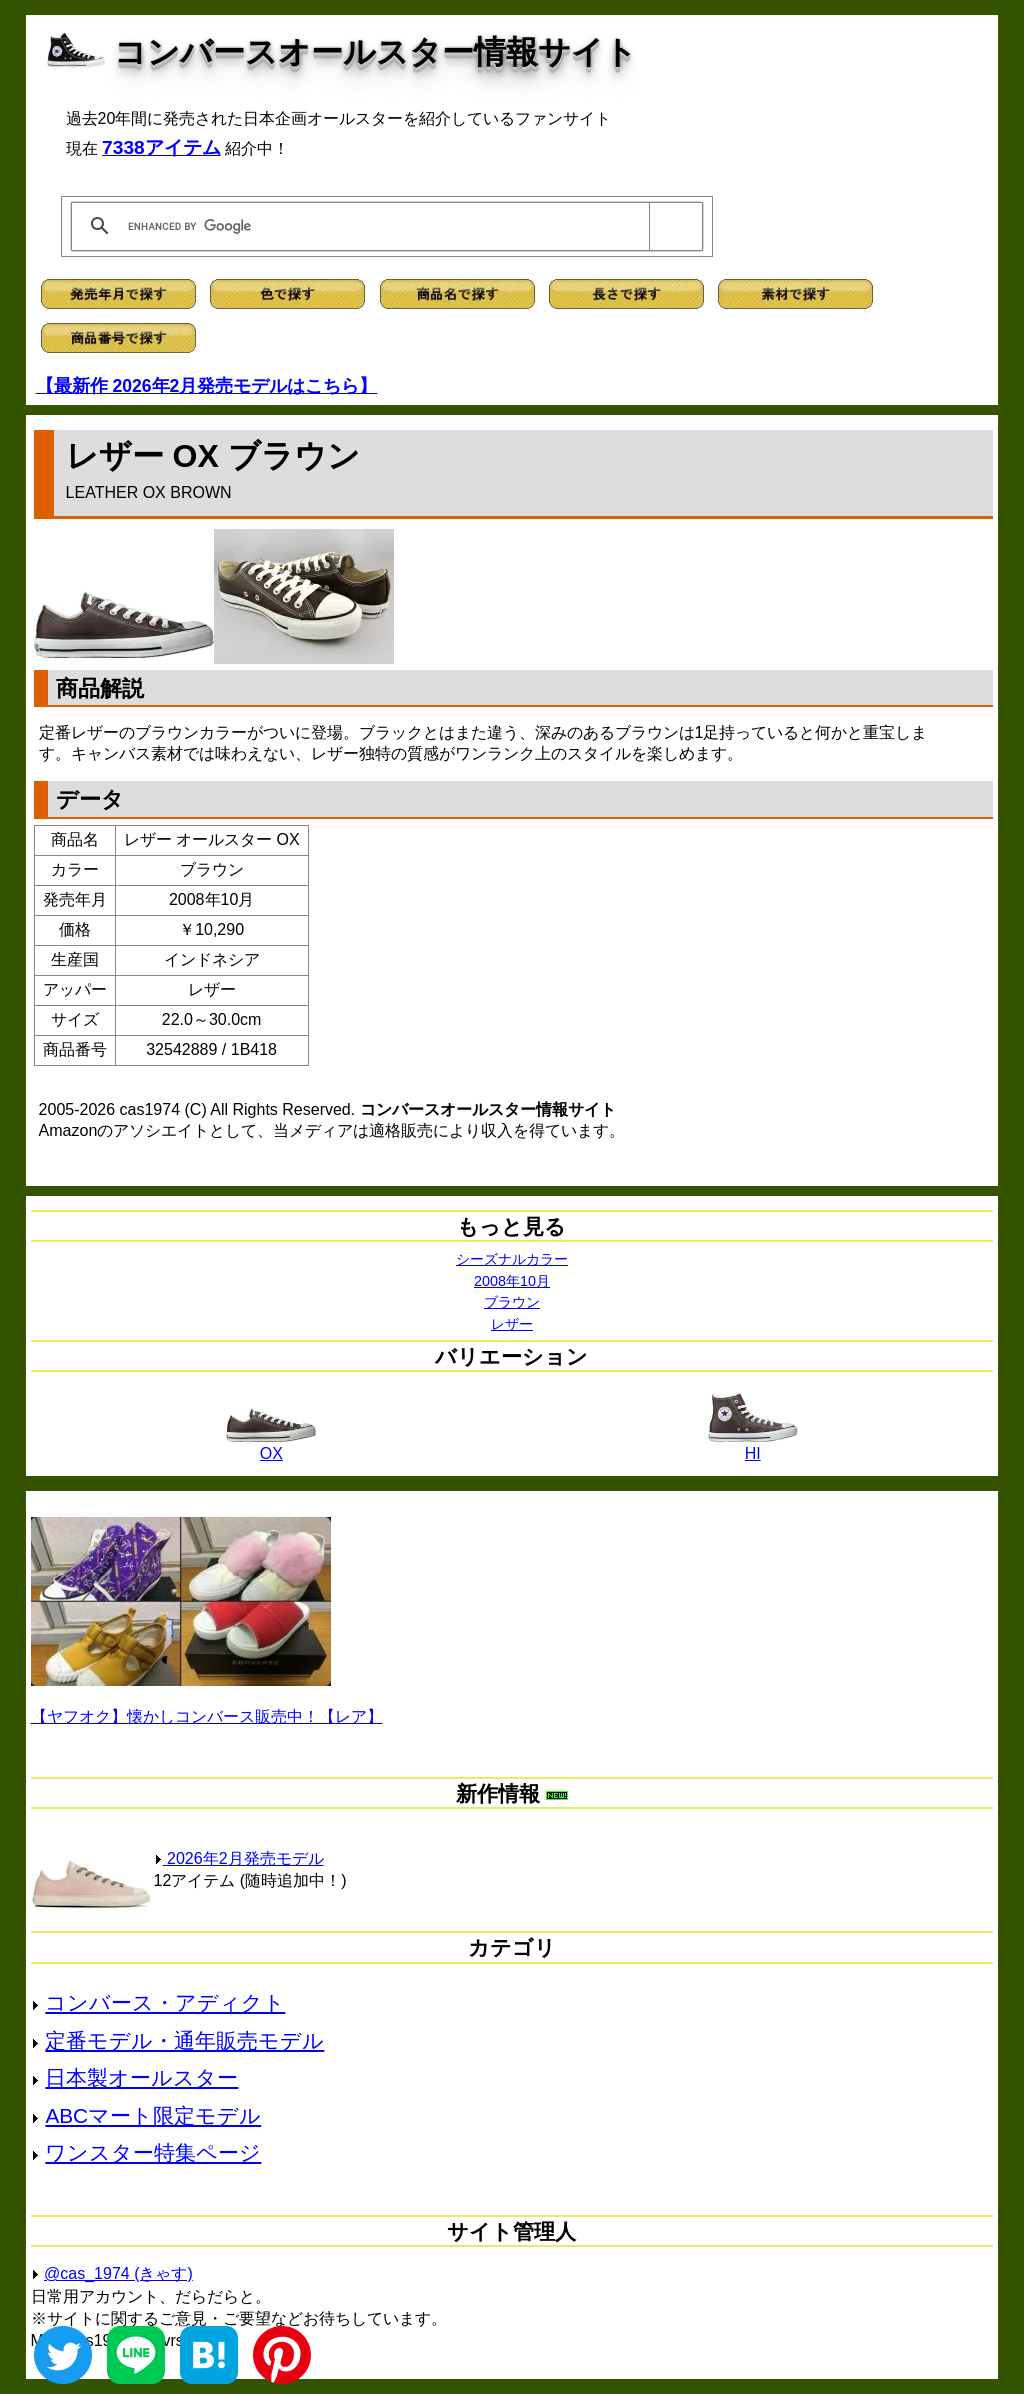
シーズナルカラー (512, 1259)
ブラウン (512, 1302)
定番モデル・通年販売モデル (184, 2040)
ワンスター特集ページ (153, 2152)
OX (271, 1446)
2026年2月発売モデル (239, 1858)
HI (753, 1446)
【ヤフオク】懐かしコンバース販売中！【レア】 (207, 1716)
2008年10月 (512, 1281)
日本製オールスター (141, 2077)
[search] (383, 226)
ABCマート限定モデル (153, 2115)
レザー (512, 1324)
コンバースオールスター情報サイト (375, 52)
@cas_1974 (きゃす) (118, 2273)
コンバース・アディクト (165, 2002)
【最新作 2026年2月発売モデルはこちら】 (207, 386)
